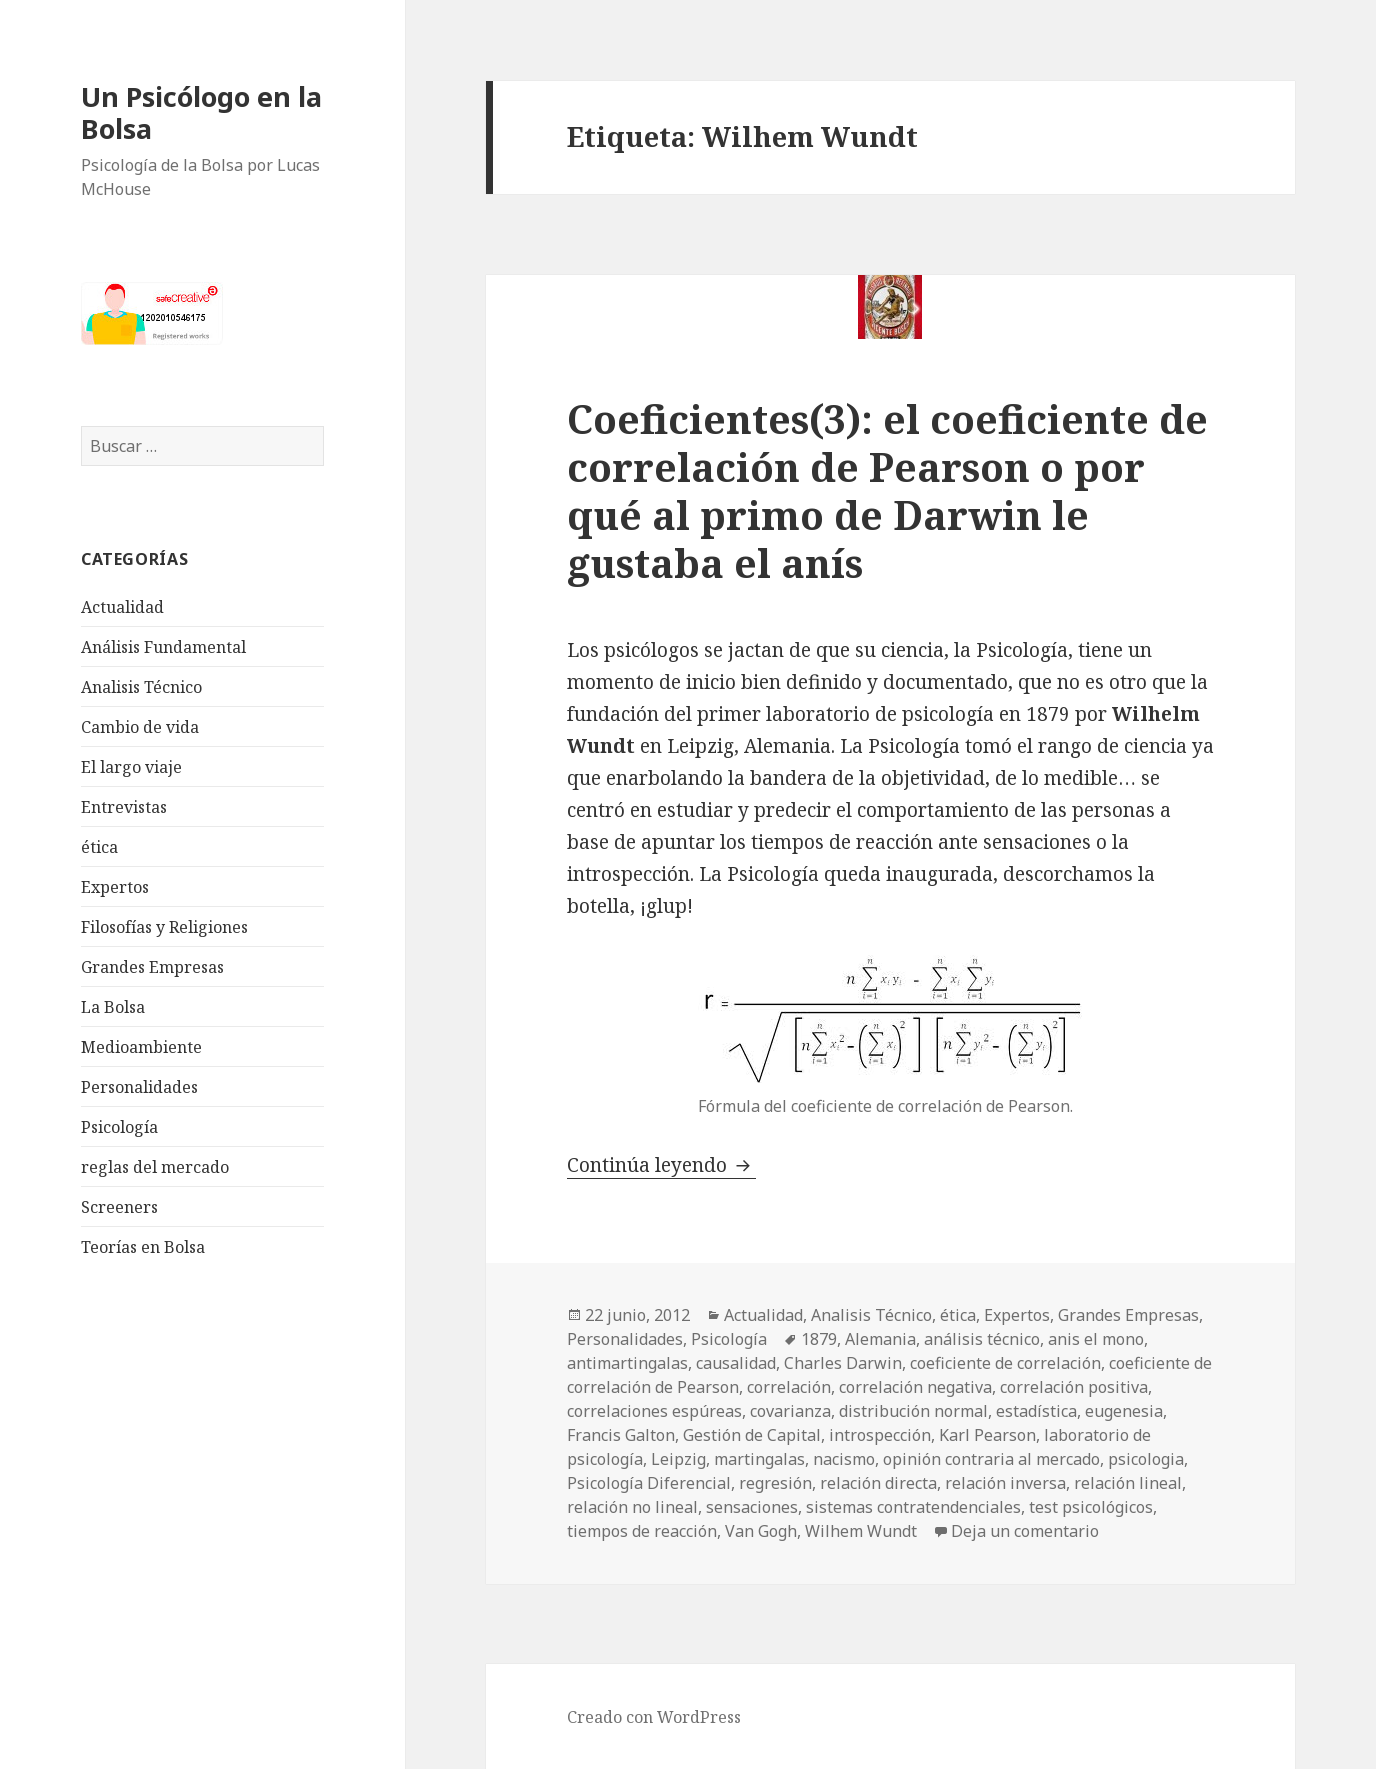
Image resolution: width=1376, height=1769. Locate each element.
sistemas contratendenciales (913, 1507)
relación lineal (1128, 1483)
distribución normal (913, 1411)
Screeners (119, 1207)
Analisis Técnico (141, 687)
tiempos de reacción (642, 1531)
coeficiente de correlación (1005, 1363)
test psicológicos (1091, 1507)
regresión (775, 1483)
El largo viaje (131, 767)
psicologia (1146, 1459)
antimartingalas (627, 1363)
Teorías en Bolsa (143, 1247)
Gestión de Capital (752, 1435)
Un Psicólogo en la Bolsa (201, 112)
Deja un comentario (1025, 1531)
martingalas (759, 1459)
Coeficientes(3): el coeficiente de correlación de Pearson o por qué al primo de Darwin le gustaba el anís (887, 490)
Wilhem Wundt (861, 1531)
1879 (819, 1339)
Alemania (880, 1339)
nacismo (844, 1459)
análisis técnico (982, 1339)
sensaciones (752, 1507)
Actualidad (122, 607)
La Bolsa (113, 1007)
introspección (880, 1435)
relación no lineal (632, 1507)
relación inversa (1005, 1483)
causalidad (736, 1363)
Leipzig (678, 1459)
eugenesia (1124, 1411)
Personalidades (139, 1087)
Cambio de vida (140, 727)
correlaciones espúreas (654, 1411)
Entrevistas (124, 807)
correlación (789, 1387)
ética (99, 847)
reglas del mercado (155, 1167)
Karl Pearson (987, 1435)
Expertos (115, 887)
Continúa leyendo (661, 1165)
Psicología (119, 1127)
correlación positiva (1074, 1387)
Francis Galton (621, 1435)
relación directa (878, 1483)
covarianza (790, 1411)
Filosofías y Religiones (164, 927)
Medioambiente (141, 1047)
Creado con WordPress (654, 1717)
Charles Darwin (843, 1363)
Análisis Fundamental (163, 647)
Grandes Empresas (152, 967)
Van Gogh (761, 1531)
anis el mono (1096, 1339)
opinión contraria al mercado (991, 1459)
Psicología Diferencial (649, 1483)
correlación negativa (915, 1387)
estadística (1036, 1411)
